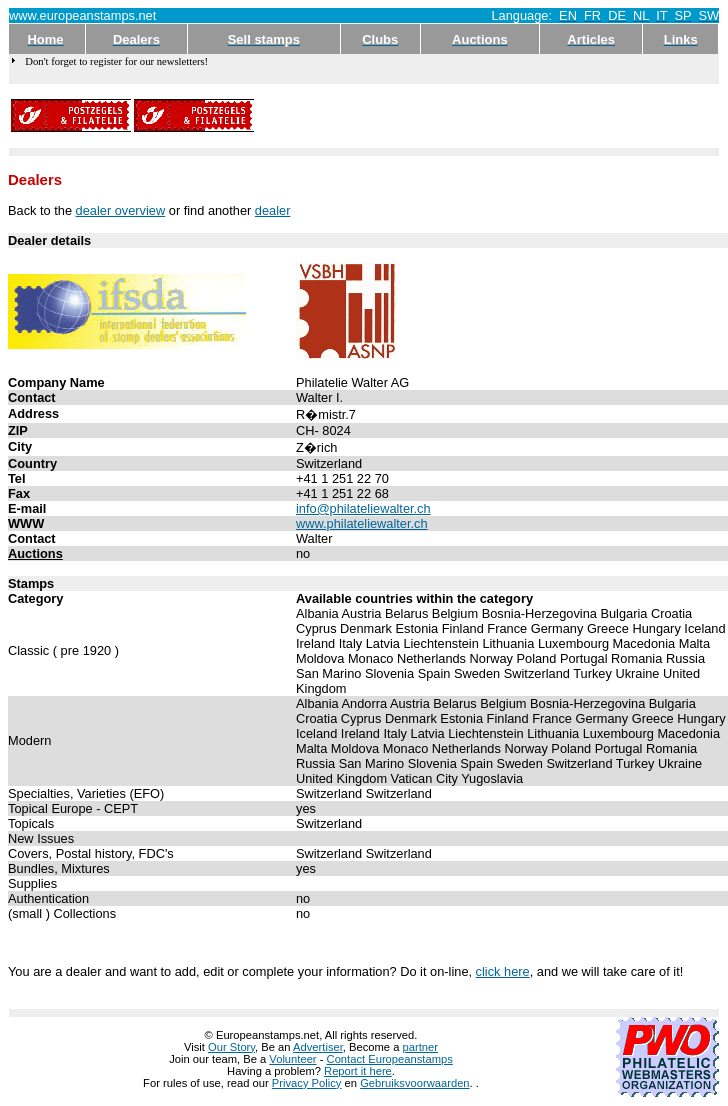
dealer (273, 210)
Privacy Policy (307, 1083)
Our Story (231, 1047)
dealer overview (121, 210)
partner (420, 1047)
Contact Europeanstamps (390, 1059)
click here (503, 971)
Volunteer (292, 1059)
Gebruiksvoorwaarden (414, 1083)
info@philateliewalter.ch (363, 508)
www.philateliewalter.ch (362, 523)
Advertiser (318, 1047)
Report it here (358, 1071)
